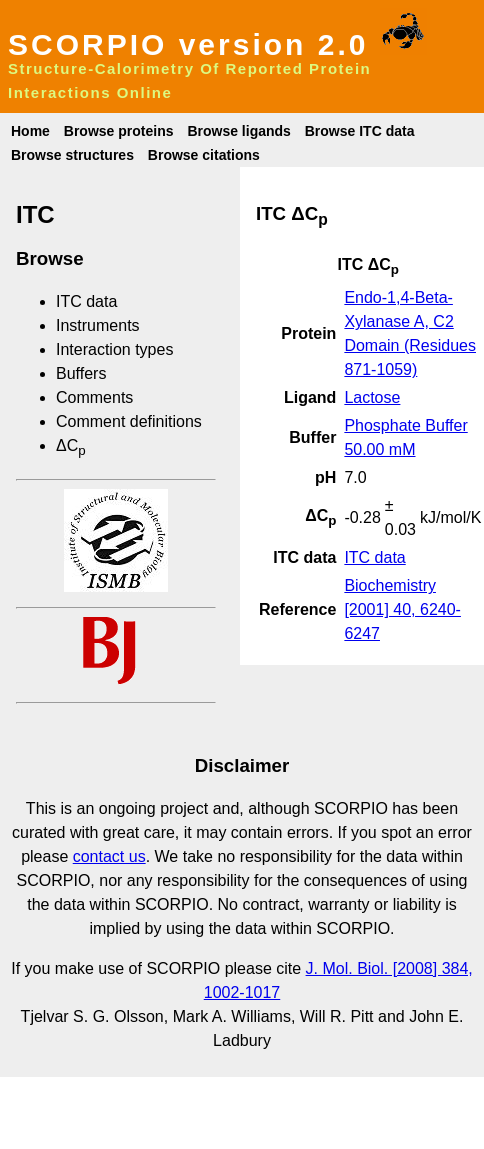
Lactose (372, 397)
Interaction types (114, 349)
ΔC (71, 445)
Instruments (98, 325)
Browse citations (204, 155)
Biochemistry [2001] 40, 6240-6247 (402, 609)
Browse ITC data (360, 131)
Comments (94, 397)
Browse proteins (119, 131)
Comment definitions (129, 421)
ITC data (86, 301)
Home (30, 131)
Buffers (81, 373)
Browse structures (72, 155)
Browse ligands (238, 131)
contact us (109, 856)
